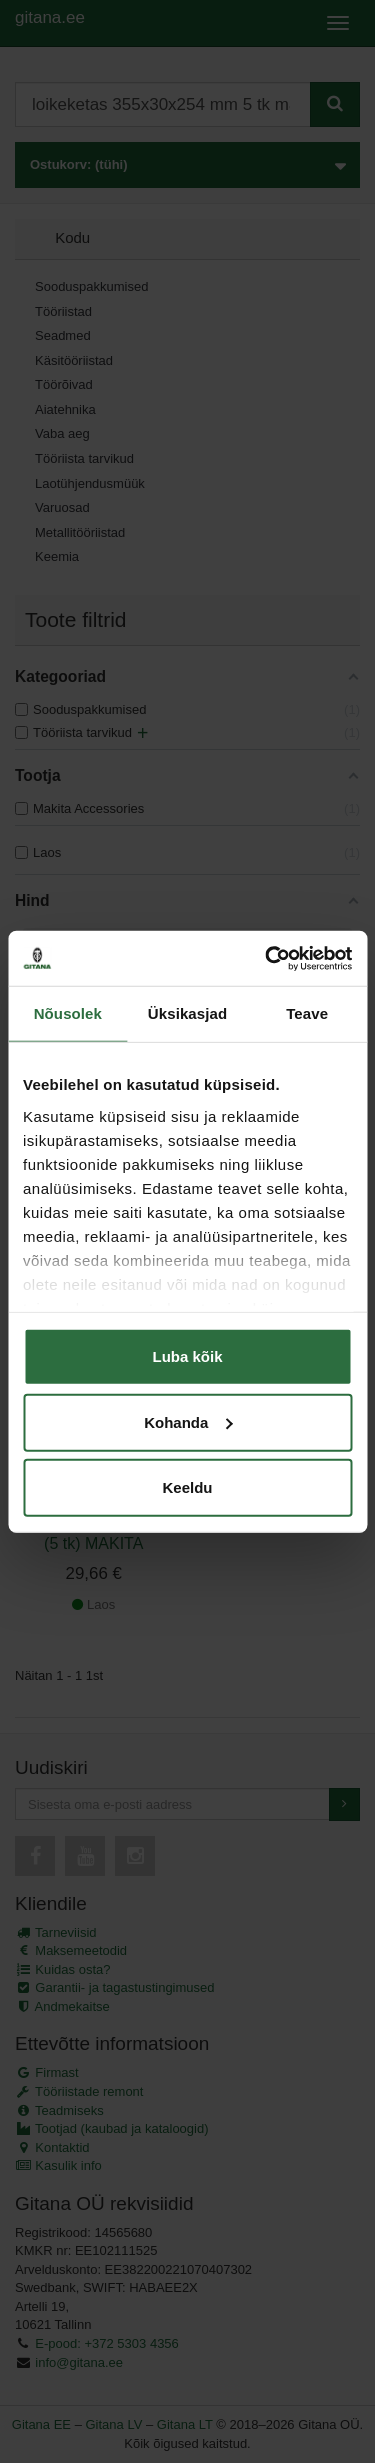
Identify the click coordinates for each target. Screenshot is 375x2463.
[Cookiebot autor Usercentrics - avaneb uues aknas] (267, 958)
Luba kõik (187, 1356)
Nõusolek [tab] (68, 1013)
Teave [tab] (307, 1013)
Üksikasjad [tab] (187, 1013)
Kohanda (188, 1421)
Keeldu (187, 1487)
